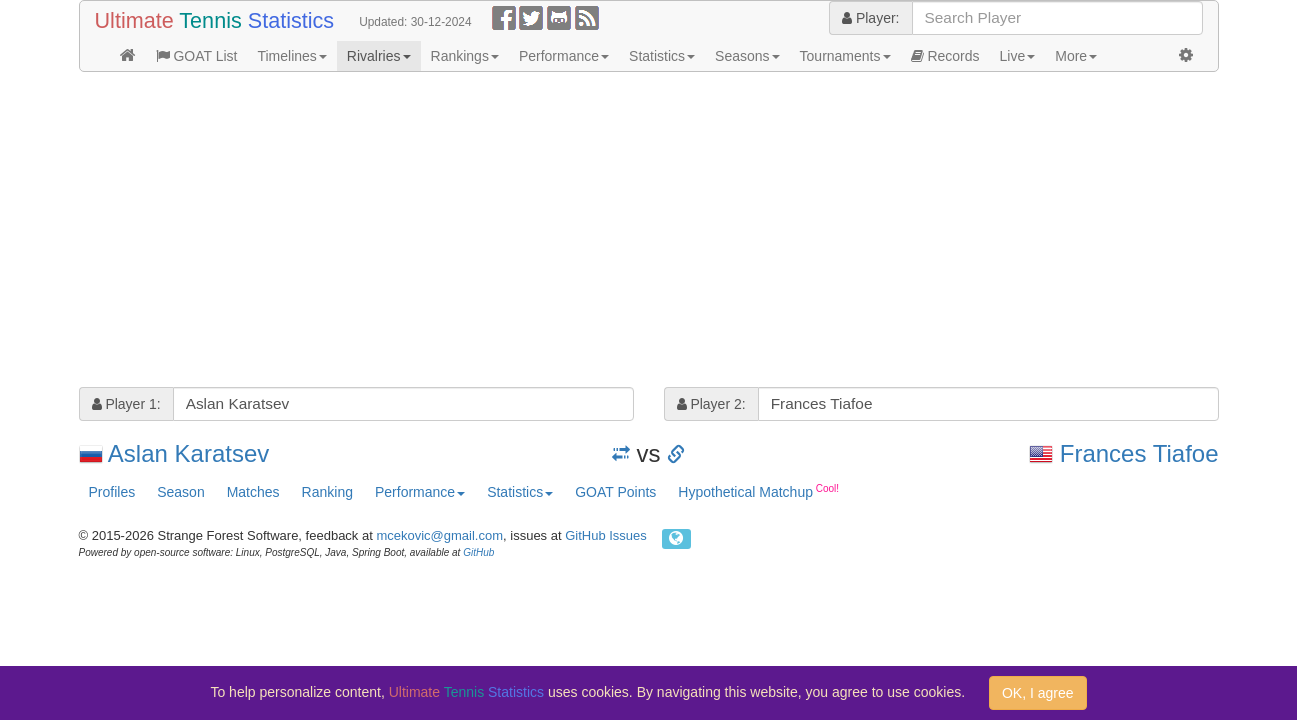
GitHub (478, 552)
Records (945, 56)
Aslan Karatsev (188, 453)
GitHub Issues (606, 535)
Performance (564, 56)
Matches (253, 492)
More (1076, 56)
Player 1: (126, 404)
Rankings (465, 56)
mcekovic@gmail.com (439, 535)
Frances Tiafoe (1139, 453)
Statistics (662, 56)
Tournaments (845, 56)
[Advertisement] (649, 232)
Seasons (747, 56)
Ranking (327, 492)
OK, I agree (1038, 693)
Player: (870, 18)
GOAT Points (615, 492)
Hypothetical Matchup (758, 491)
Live (1018, 56)
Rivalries (379, 56)
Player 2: (711, 404)
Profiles (112, 492)
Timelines (291, 56)
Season (180, 492)
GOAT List (197, 56)
